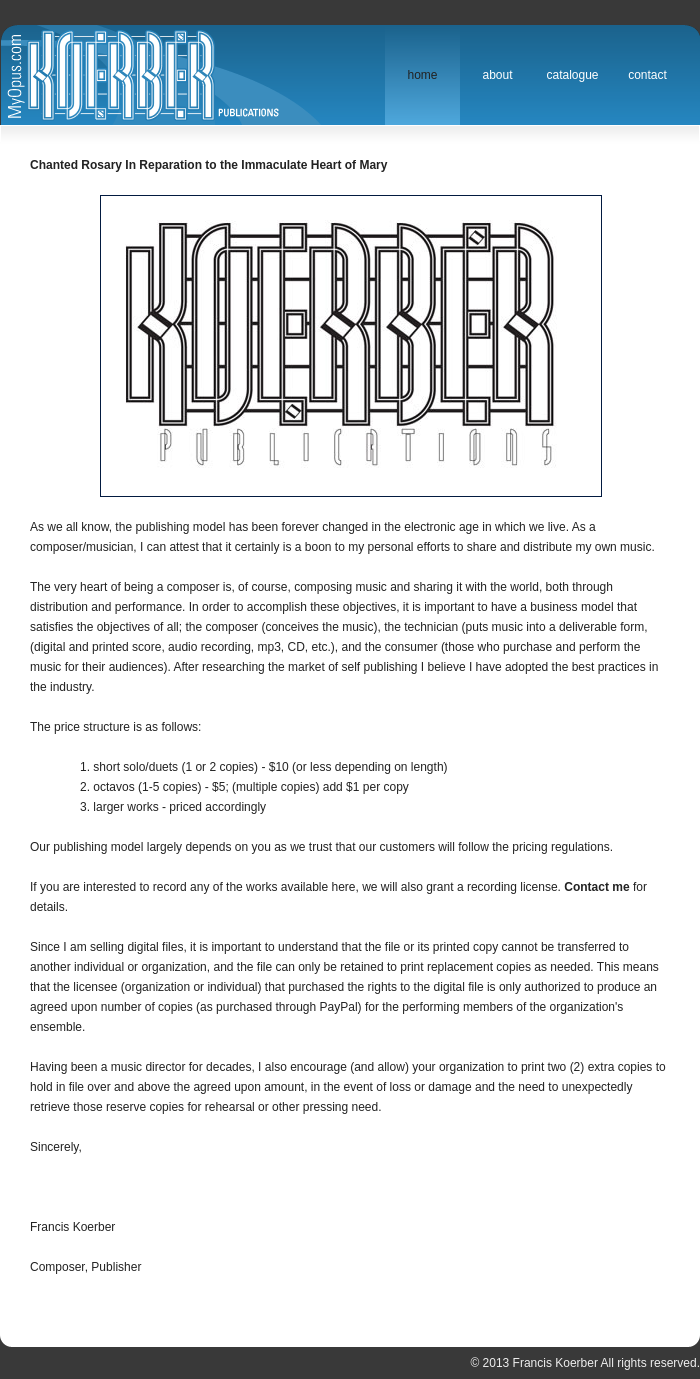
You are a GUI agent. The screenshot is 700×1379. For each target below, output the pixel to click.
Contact (647, 75)
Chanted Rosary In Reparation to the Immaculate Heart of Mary (208, 165)
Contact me (596, 887)
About (497, 75)
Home (422, 75)
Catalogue (572, 75)
